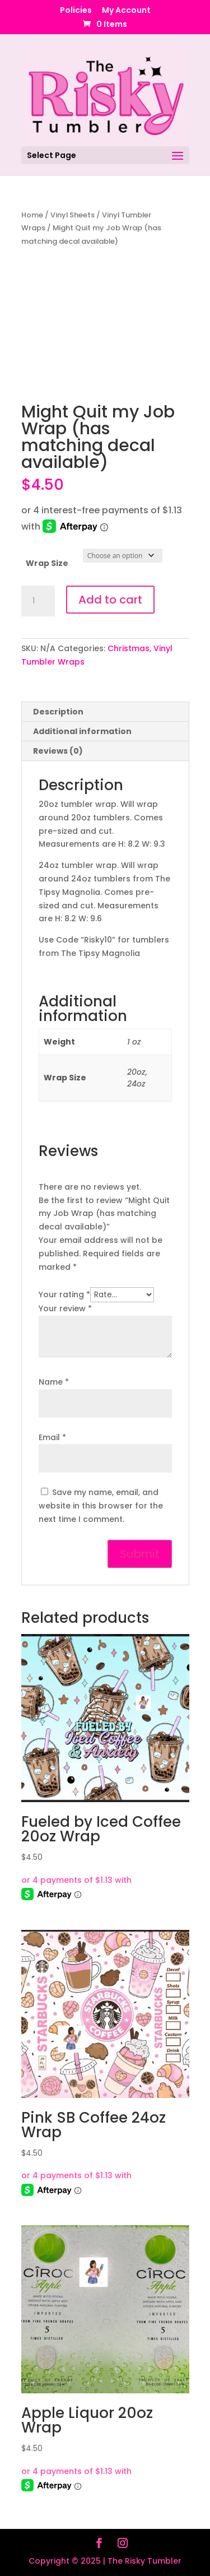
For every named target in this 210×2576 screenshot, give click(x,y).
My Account (126, 11)
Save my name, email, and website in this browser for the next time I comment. (101, 1506)
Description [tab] (58, 711)
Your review (65, 1308)
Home (32, 215)
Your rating (64, 1294)
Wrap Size (47, 563)
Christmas (129, 648)
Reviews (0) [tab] (58, 750)
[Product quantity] (38, 601)
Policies (76, 11)
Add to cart (110, 599)
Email (52, 1437)
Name (54, 1381)
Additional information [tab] (82, 731)
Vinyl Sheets (72, 215)
